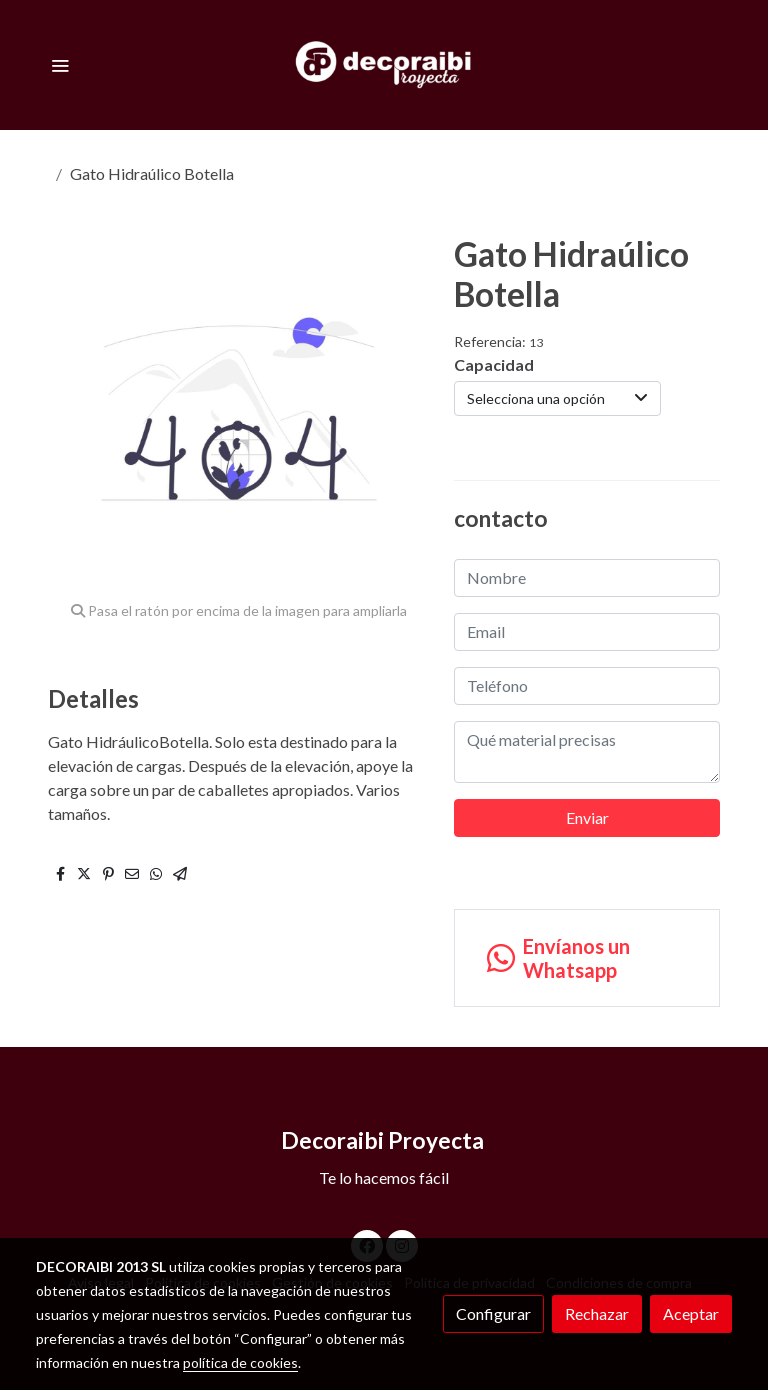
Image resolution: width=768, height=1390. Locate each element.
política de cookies (240, 1362)
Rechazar (597, 1313)
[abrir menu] (60, 65)
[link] (384, 65)
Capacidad (494, 364)
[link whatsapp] (587, 958)
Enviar (587, 817)
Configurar (493, 1313)
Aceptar (691, 1313)
